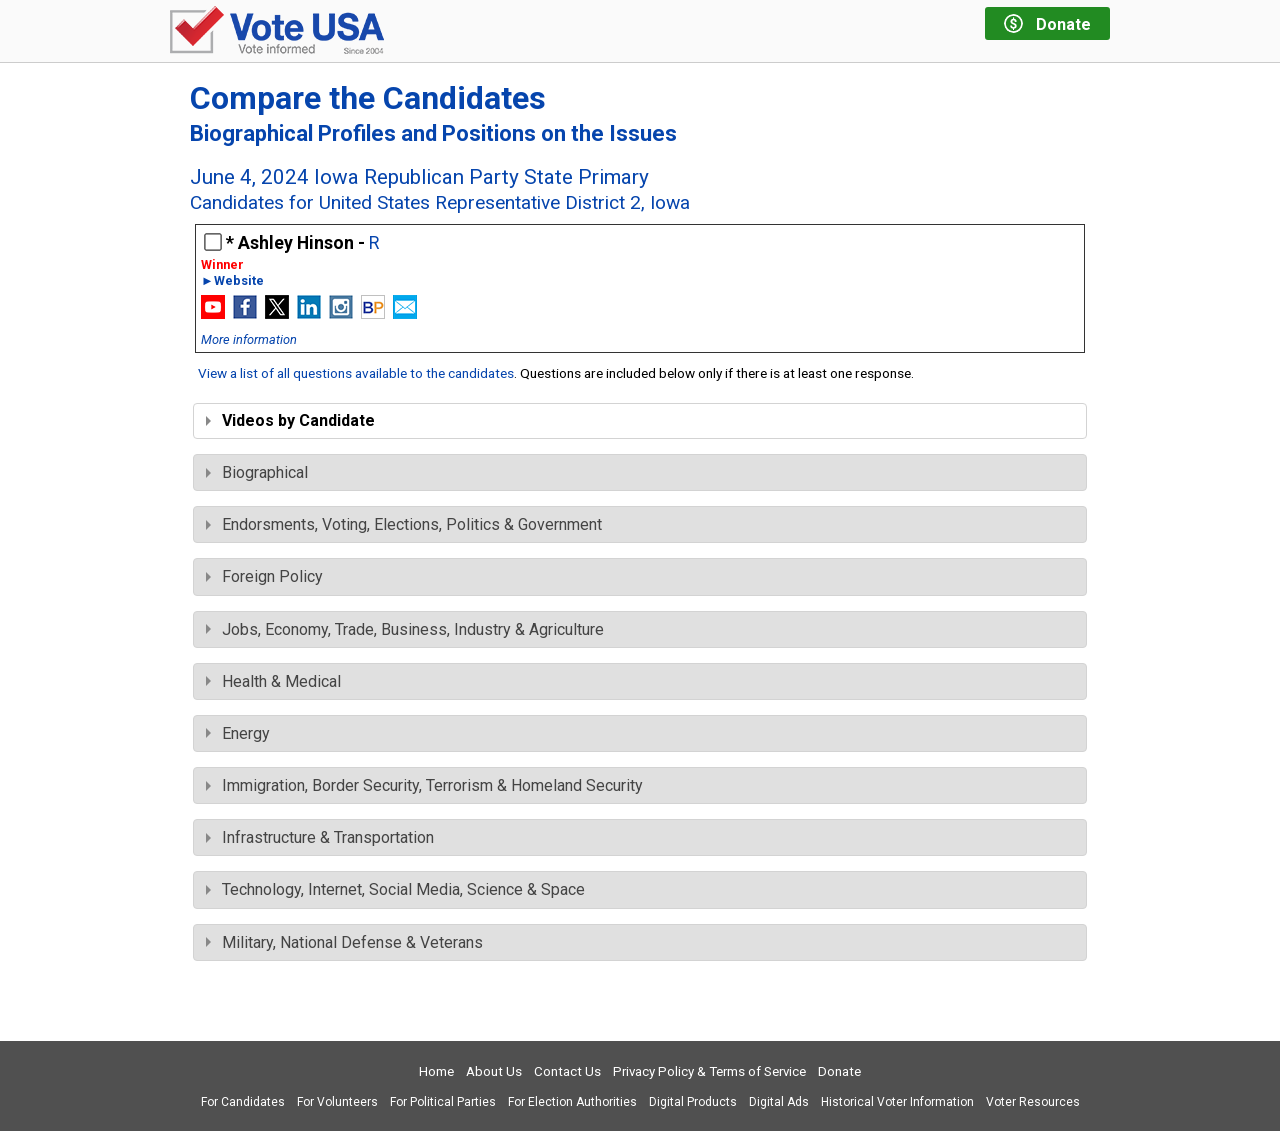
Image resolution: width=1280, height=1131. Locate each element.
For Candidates (243, 1102)
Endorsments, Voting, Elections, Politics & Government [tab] (404, 524)
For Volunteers (337, 1102)
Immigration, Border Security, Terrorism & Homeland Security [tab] (424, 785)
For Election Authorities (572, 1102)
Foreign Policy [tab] (264, 576)
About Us (494, 1071)
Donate (839, 1071)
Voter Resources (1033, 1102)
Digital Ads (779, 1102)
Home (436, 1071)
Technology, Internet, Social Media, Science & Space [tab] (395, 889)
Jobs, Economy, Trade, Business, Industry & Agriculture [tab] (405, 629)
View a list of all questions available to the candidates (356, 373)
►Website (232, 281)
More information (249, 339)
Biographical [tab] (257, 472)
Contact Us (567, 1071)
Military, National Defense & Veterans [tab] (344, 942)
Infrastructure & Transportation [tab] (320, 837)
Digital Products (693, 1102)
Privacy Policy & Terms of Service (709, 1071)
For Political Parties (443, 1102)
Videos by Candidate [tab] (290, 420)
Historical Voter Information (897, 1102)
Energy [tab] (238, 733)
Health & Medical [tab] (273, 681)
